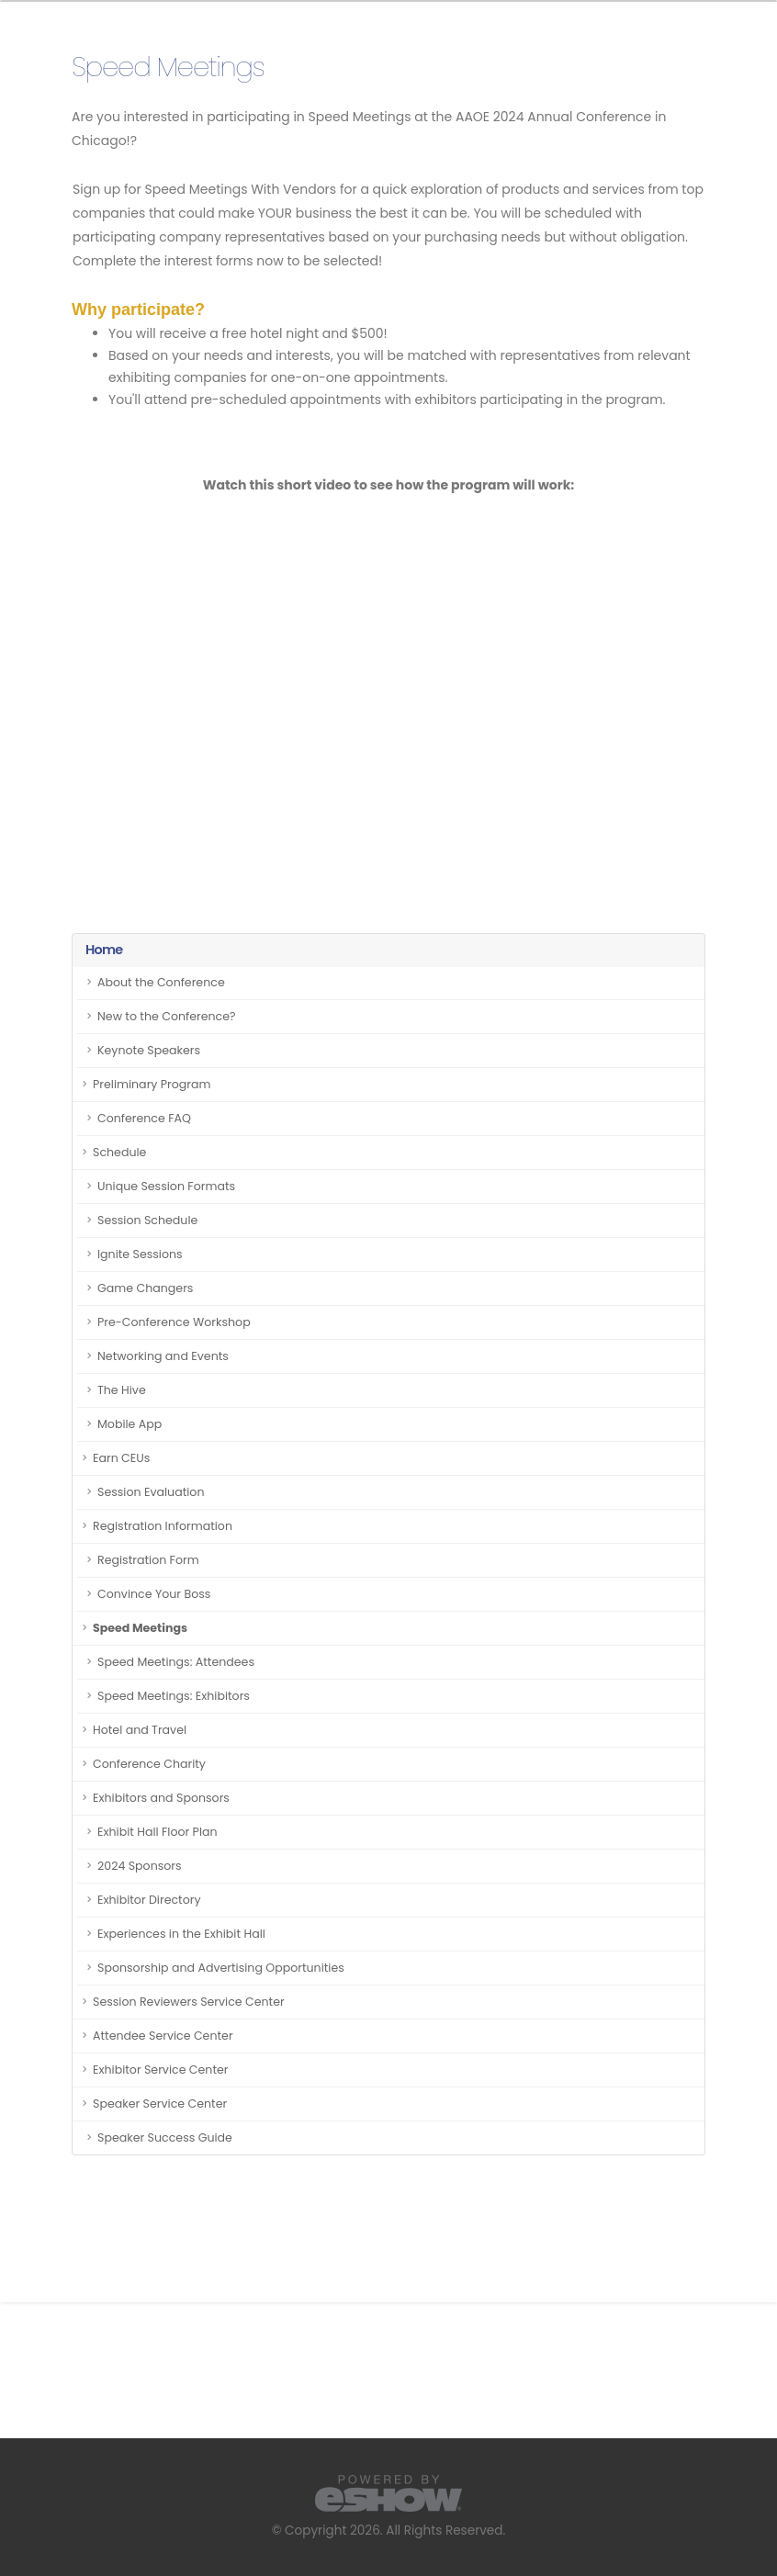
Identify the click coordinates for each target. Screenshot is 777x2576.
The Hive (121, 1390)
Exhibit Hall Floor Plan (157, 1831)
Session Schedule (147, 1220)
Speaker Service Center (160, 2103)
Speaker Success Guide (164, 2137)
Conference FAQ (144, 1118)
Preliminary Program (152, 1084)
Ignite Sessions (140, 1254)
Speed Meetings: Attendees (175, 1662)
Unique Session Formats (166, 1186)
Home (103, 949)
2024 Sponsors (139, 1865)
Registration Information (162, 1526)
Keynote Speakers (148, 1050)
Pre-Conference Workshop (174, 1322)
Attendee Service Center (163, 2035)
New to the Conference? (166, 1016)
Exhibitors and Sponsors (161, 1797)
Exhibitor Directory (149, 1899)
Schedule (119, 1152)
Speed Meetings (140, 1628)
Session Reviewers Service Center (189, 2001)
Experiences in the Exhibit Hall (181, 1933)
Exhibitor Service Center (161, 2069)
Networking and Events (163, 1356)
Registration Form (148, 1560)
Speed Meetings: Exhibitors (173, 1696)
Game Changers (145, 1288)
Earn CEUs (121, 1458)
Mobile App (129, 1424)
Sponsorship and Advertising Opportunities (220, 1967)
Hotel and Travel (139, 1730)
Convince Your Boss (153, 1594)
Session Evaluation (150, 1492)
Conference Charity (149, 1764)
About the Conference (161, 982)
